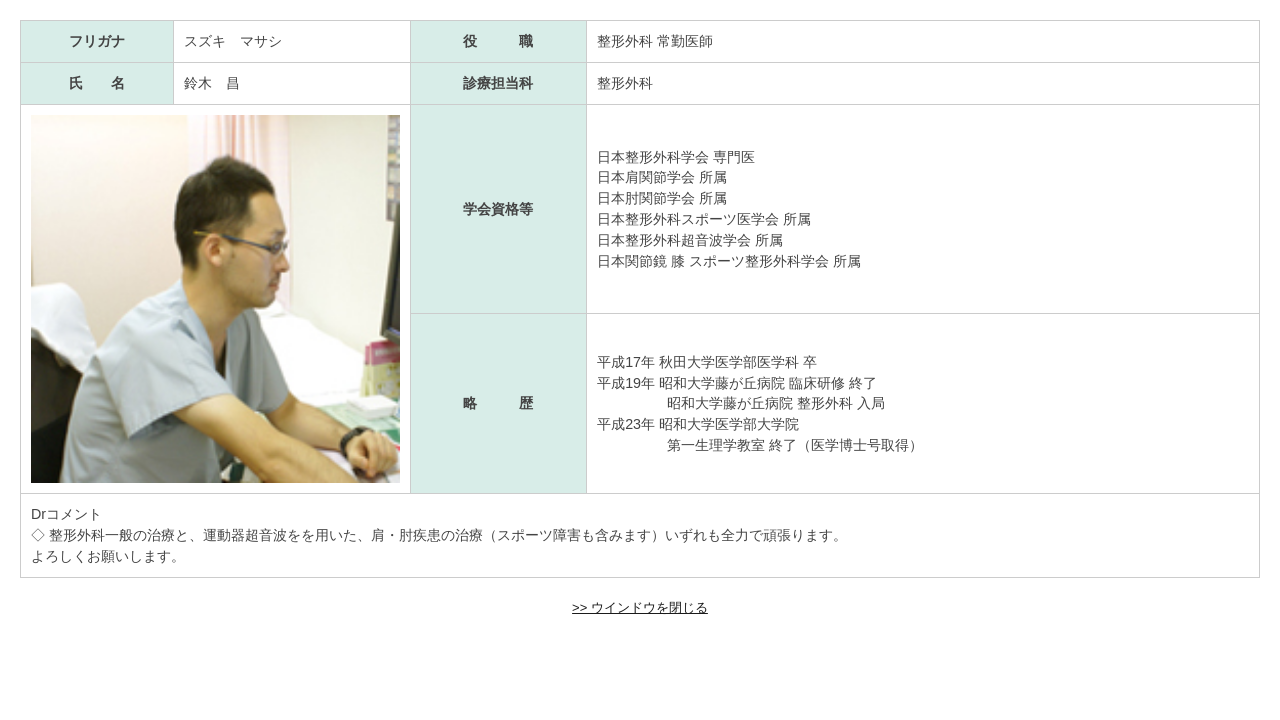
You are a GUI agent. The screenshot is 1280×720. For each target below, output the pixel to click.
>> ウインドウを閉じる (640, 607)
